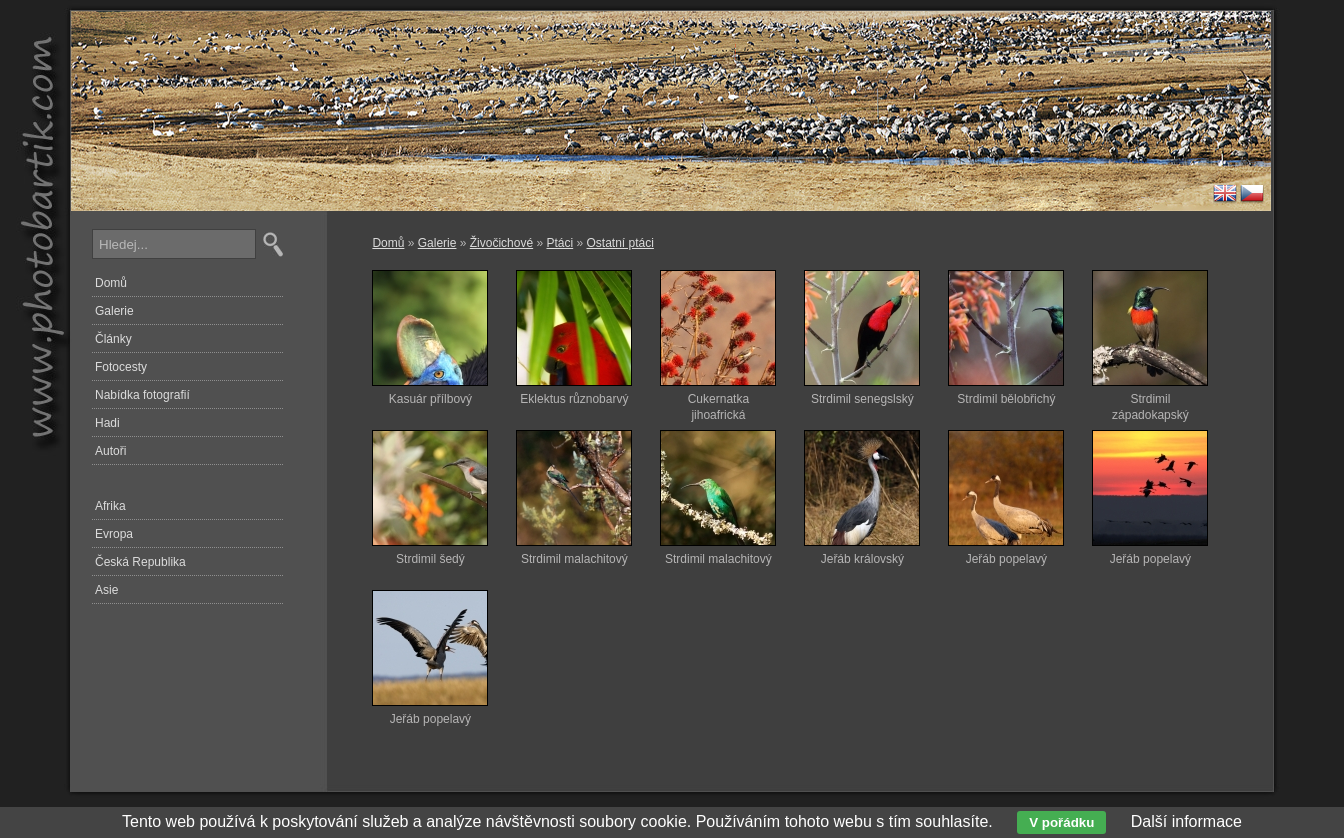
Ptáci (559, 243)
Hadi (107, 423)
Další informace (1186, 821)
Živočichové (501, 243)
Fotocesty (121, 367)
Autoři (110, 451)
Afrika (110, 506)
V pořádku (1061, 822)
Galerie (437, 243)
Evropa (114, 534)
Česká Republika (140, 562)
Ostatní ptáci (620, 243)
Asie (106, 590)
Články (113, 339)
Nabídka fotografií (142, 395)
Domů (388, 243)
